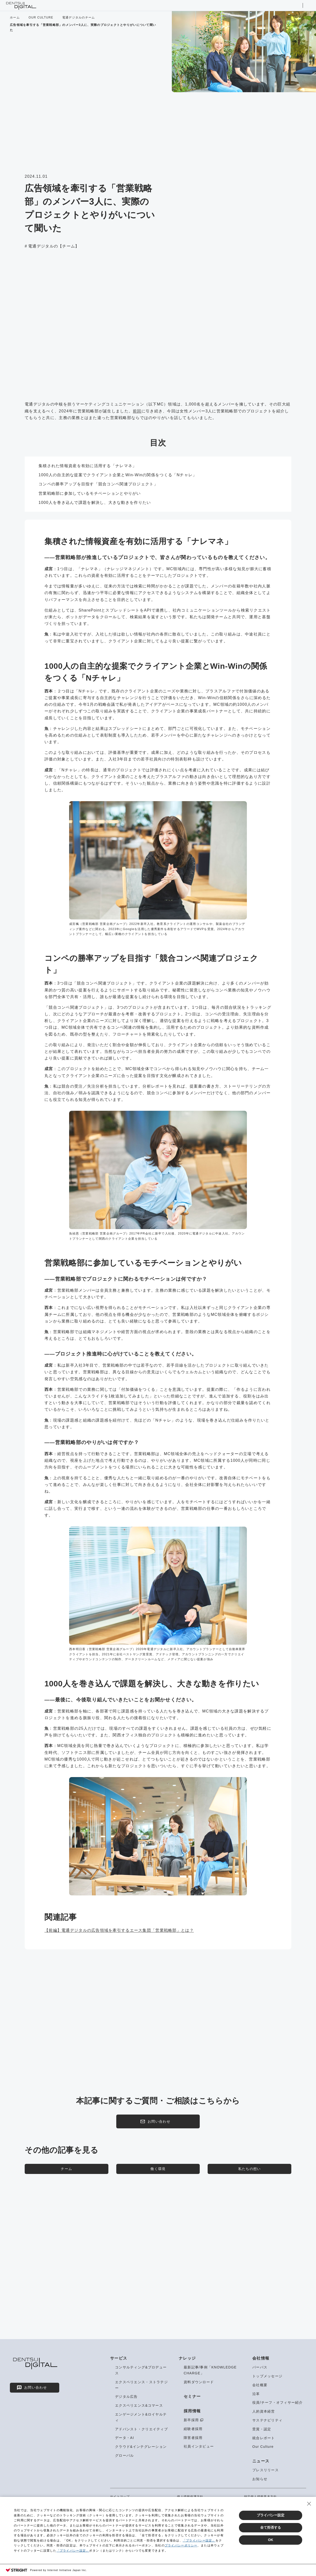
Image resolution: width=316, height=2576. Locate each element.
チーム (66, 2169)
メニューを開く (308, 5)
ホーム (15, 17)
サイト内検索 (297, 5)
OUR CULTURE (41, 17)
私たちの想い (249, 2169)
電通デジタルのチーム (78, 17)
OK (270, 2540)
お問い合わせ (155, 2121)
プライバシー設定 (270, 2515)
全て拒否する (270, 2527)
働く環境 (157, 2169)
